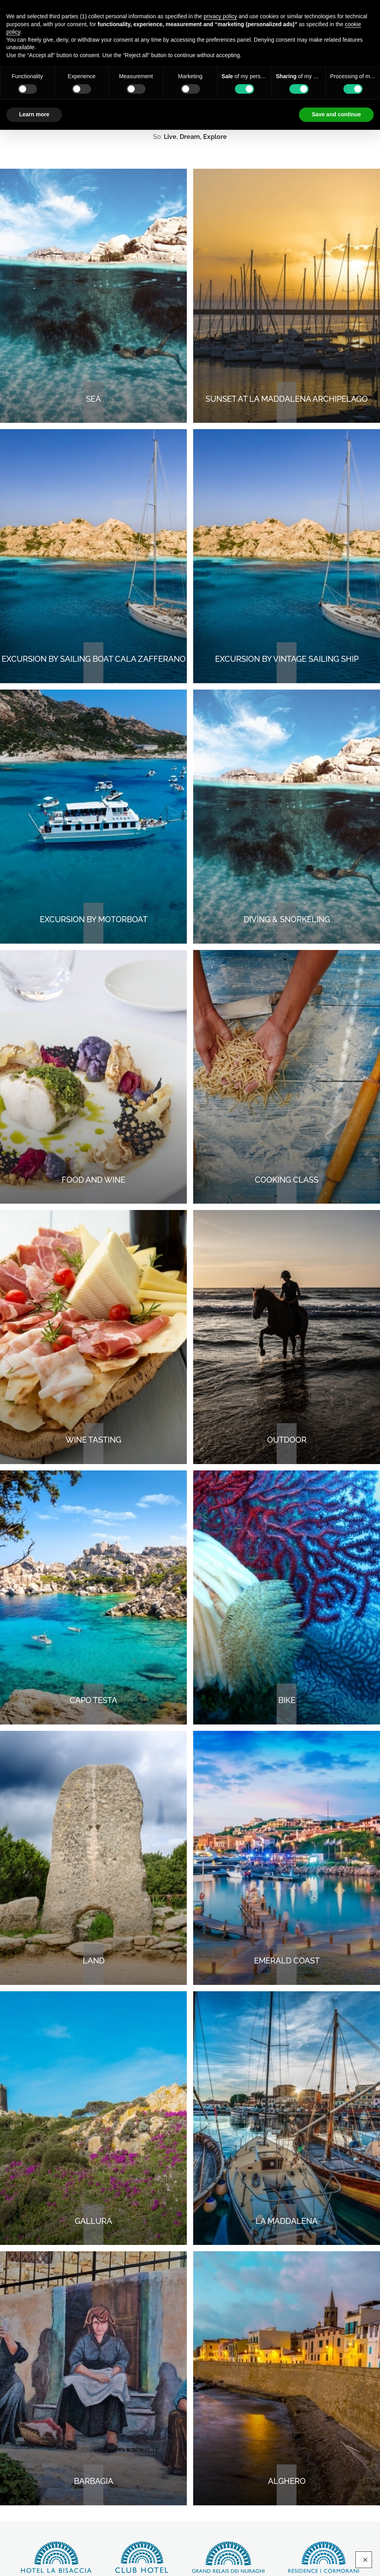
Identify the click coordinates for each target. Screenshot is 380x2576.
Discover (56, 2557)
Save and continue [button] (336, 114)
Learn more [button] (34, 114)
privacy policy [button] (220, 16)
